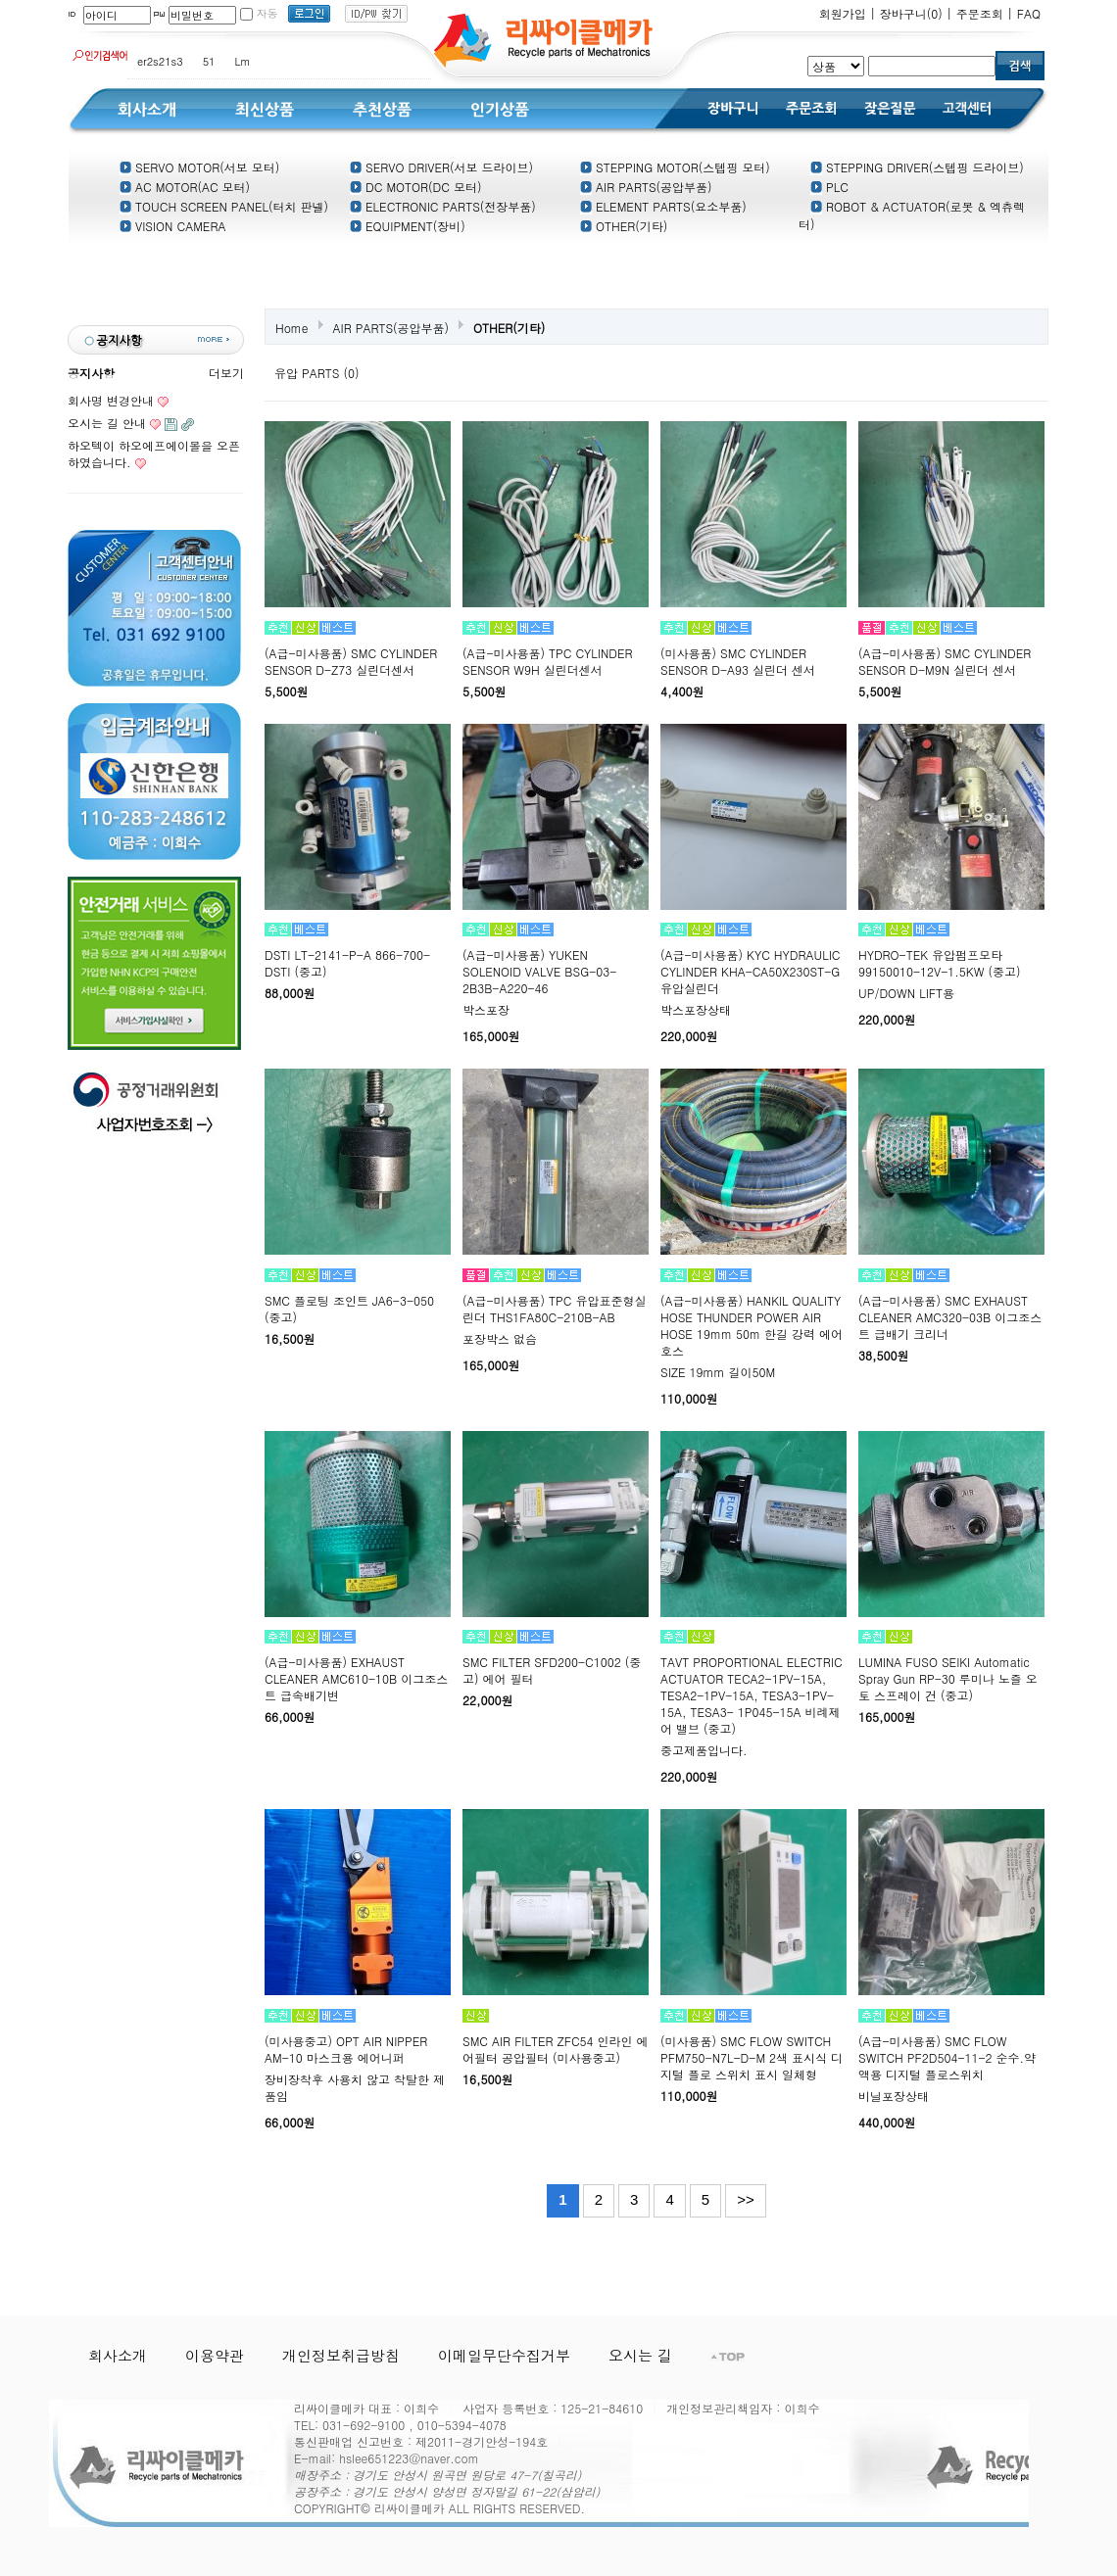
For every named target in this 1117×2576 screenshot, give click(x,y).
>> (745, 2199)
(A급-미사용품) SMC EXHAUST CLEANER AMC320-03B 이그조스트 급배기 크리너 (950, 1317)
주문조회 (979, 13)
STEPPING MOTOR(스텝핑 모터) (675, 167)
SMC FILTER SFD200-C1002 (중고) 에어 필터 (551, 1670)
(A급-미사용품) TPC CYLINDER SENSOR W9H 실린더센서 (547, 661)
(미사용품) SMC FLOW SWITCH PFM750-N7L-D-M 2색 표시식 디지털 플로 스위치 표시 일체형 (751, 2057)
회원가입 (842, 13)
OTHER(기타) (623, 225)
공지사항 (91, 372)
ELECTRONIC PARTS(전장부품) (443, 206)
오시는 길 (640, 2355)
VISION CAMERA (172, 225)
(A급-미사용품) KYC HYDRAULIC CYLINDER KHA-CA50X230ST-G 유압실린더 (750, 971)
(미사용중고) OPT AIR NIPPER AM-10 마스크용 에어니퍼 (346, 2049)
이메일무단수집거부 (504, 2355)
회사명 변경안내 (111, 400)
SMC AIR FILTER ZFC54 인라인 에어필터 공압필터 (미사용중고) (555, 2049)
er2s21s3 (160, 61)
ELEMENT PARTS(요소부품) (663, 206)
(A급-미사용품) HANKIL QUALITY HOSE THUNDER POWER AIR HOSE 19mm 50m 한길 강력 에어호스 (751, 1325)
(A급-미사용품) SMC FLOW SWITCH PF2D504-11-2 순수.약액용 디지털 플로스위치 (947, 2057)
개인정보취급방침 (341, 2355)
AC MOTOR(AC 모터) (185, 186)
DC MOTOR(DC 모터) (415, 186)
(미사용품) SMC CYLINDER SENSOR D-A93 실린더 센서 (737, 661)
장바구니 (911, 13)
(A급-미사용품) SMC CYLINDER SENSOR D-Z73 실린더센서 (351, 661)
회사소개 (117, 2355)
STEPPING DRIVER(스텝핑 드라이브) (917, 167)
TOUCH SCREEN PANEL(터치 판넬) (224, 206)
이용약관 (214, 2355)
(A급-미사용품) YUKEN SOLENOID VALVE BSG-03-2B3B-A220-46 (539, 971)
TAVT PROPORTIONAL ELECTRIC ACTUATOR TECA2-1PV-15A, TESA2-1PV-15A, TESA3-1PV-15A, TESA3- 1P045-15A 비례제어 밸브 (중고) (751, 1695)
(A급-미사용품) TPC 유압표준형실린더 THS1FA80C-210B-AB (554, 1308)
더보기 (226, 372)
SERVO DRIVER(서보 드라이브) (441, 167)
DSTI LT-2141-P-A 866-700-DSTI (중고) (347, 962)
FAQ (1029, 13)
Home (292, 327)
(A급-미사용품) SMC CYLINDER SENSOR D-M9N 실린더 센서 (944, 661)
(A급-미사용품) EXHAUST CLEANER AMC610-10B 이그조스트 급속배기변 (356, 1678)
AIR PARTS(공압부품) (646, 186)
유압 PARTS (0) (316, 372)
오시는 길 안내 (107, 422)
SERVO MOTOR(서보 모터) (199, 167)
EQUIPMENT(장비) (407, 225)
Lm (243, 61)
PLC (829, 186)
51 (209, 61)
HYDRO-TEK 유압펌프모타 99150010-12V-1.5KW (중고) (939, 962)
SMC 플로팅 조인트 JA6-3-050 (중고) (349, 1308)
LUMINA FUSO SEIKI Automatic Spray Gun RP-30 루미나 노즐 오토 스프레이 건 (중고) (948, 1678)
